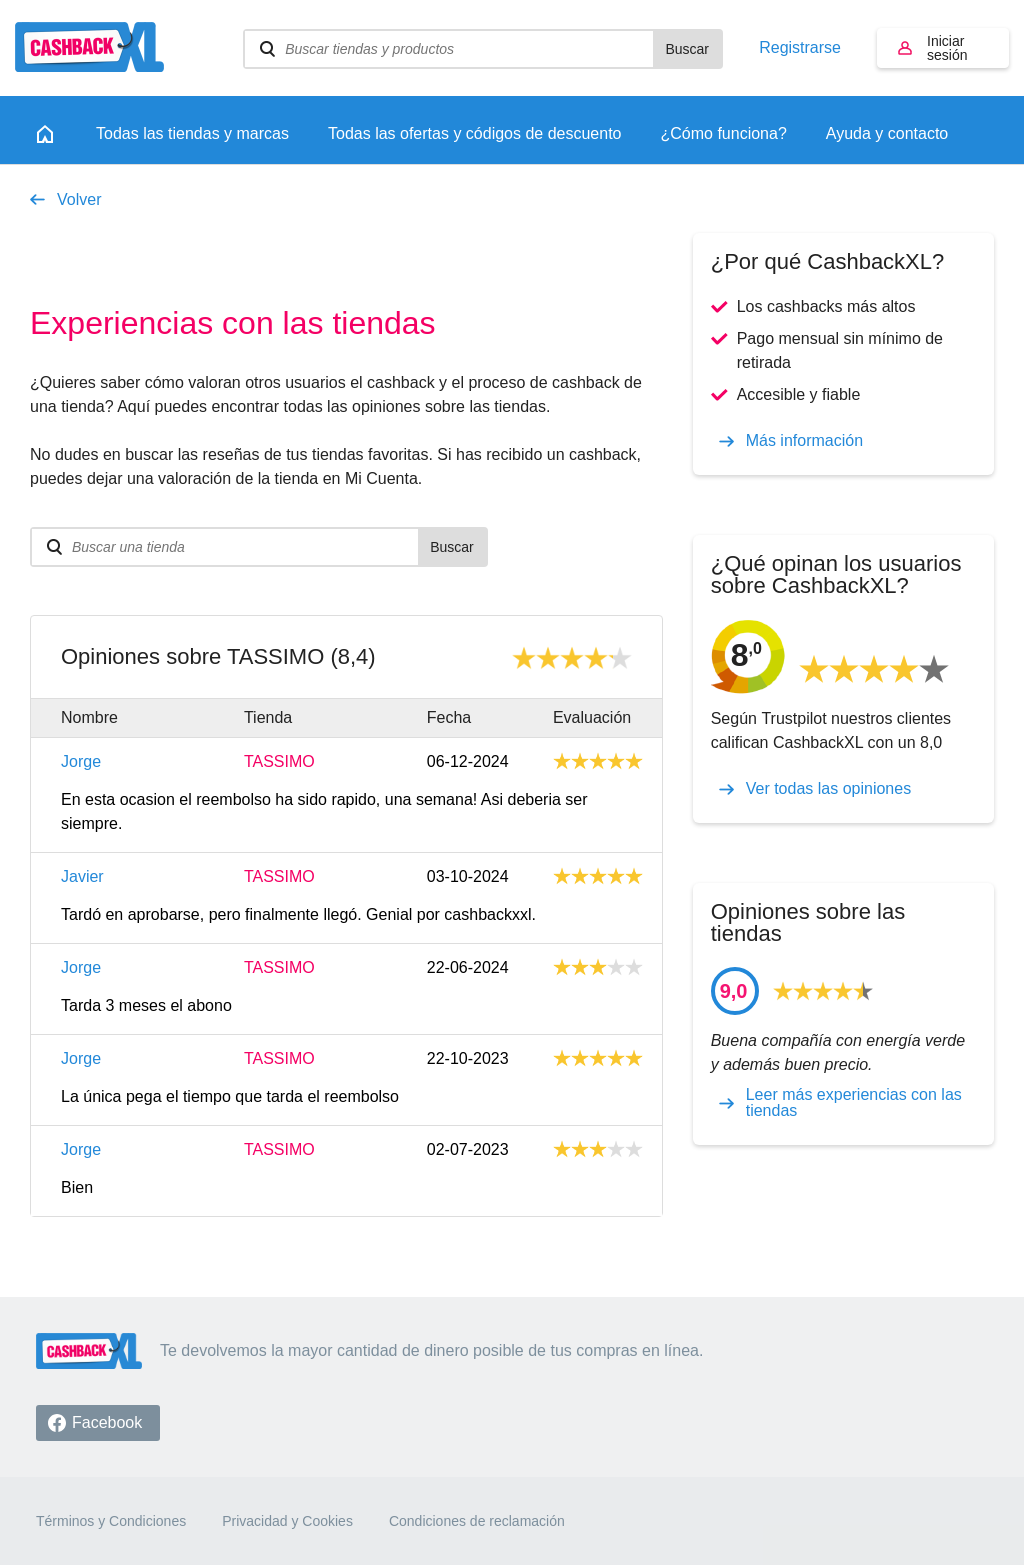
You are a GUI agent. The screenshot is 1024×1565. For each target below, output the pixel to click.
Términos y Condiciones (111, 1521)
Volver (79, 199)
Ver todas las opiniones (828, 789)
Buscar (687, 49)
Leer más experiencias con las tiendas (854, 1103)
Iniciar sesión (947, 48)
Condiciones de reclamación (477, 1521)
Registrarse (800, 48)
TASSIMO (279, 762)
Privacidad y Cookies (287, 1521)
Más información (804, 441)
